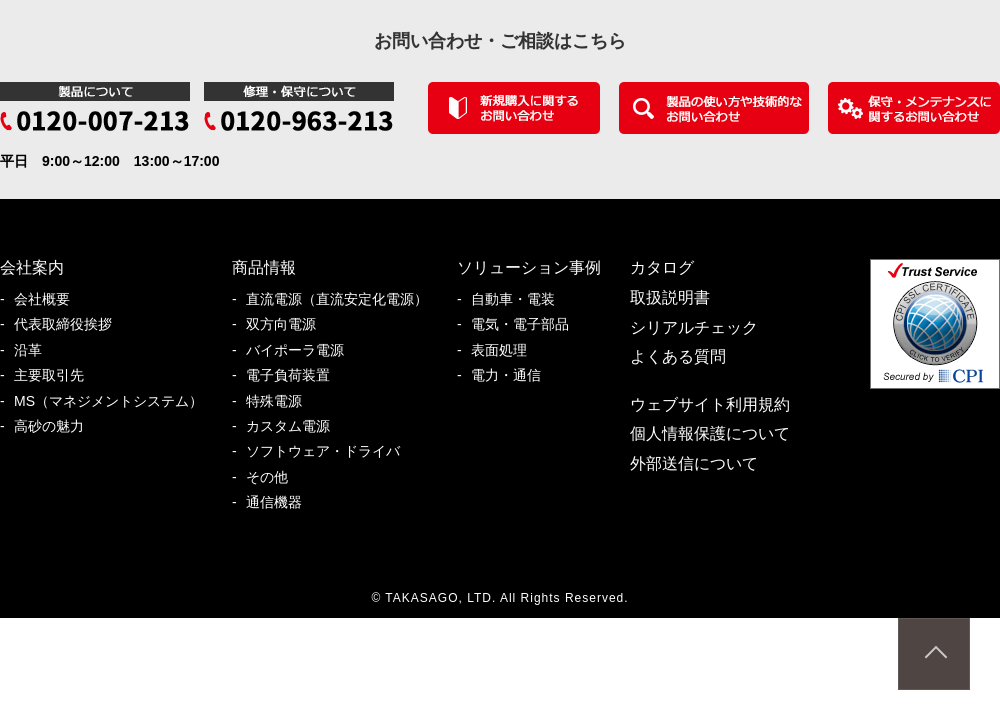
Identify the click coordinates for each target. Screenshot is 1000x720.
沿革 (35, 350)
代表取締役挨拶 (70, 324)
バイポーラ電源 (302, 350)
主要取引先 (56, 375)
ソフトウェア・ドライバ (330, 451)
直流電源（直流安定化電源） (344, 299)
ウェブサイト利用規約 (710, 404)
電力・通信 (513, 375)
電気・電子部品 (527, 324)
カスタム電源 (295, 426)
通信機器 (281, 502)
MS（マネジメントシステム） (115, 401)
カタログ (662, 267)
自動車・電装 (520, 299)
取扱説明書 (670, 297)
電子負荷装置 (295, 375)
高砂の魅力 (56, 426)
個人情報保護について (710, 433)
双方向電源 (288, 324)
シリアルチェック (694, 327)
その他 (274, 477)
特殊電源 (281, 401)
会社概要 (49, 299)
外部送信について (694, 463)
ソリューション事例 (529, 267)
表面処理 (506, 350)
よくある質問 (678, 356)
